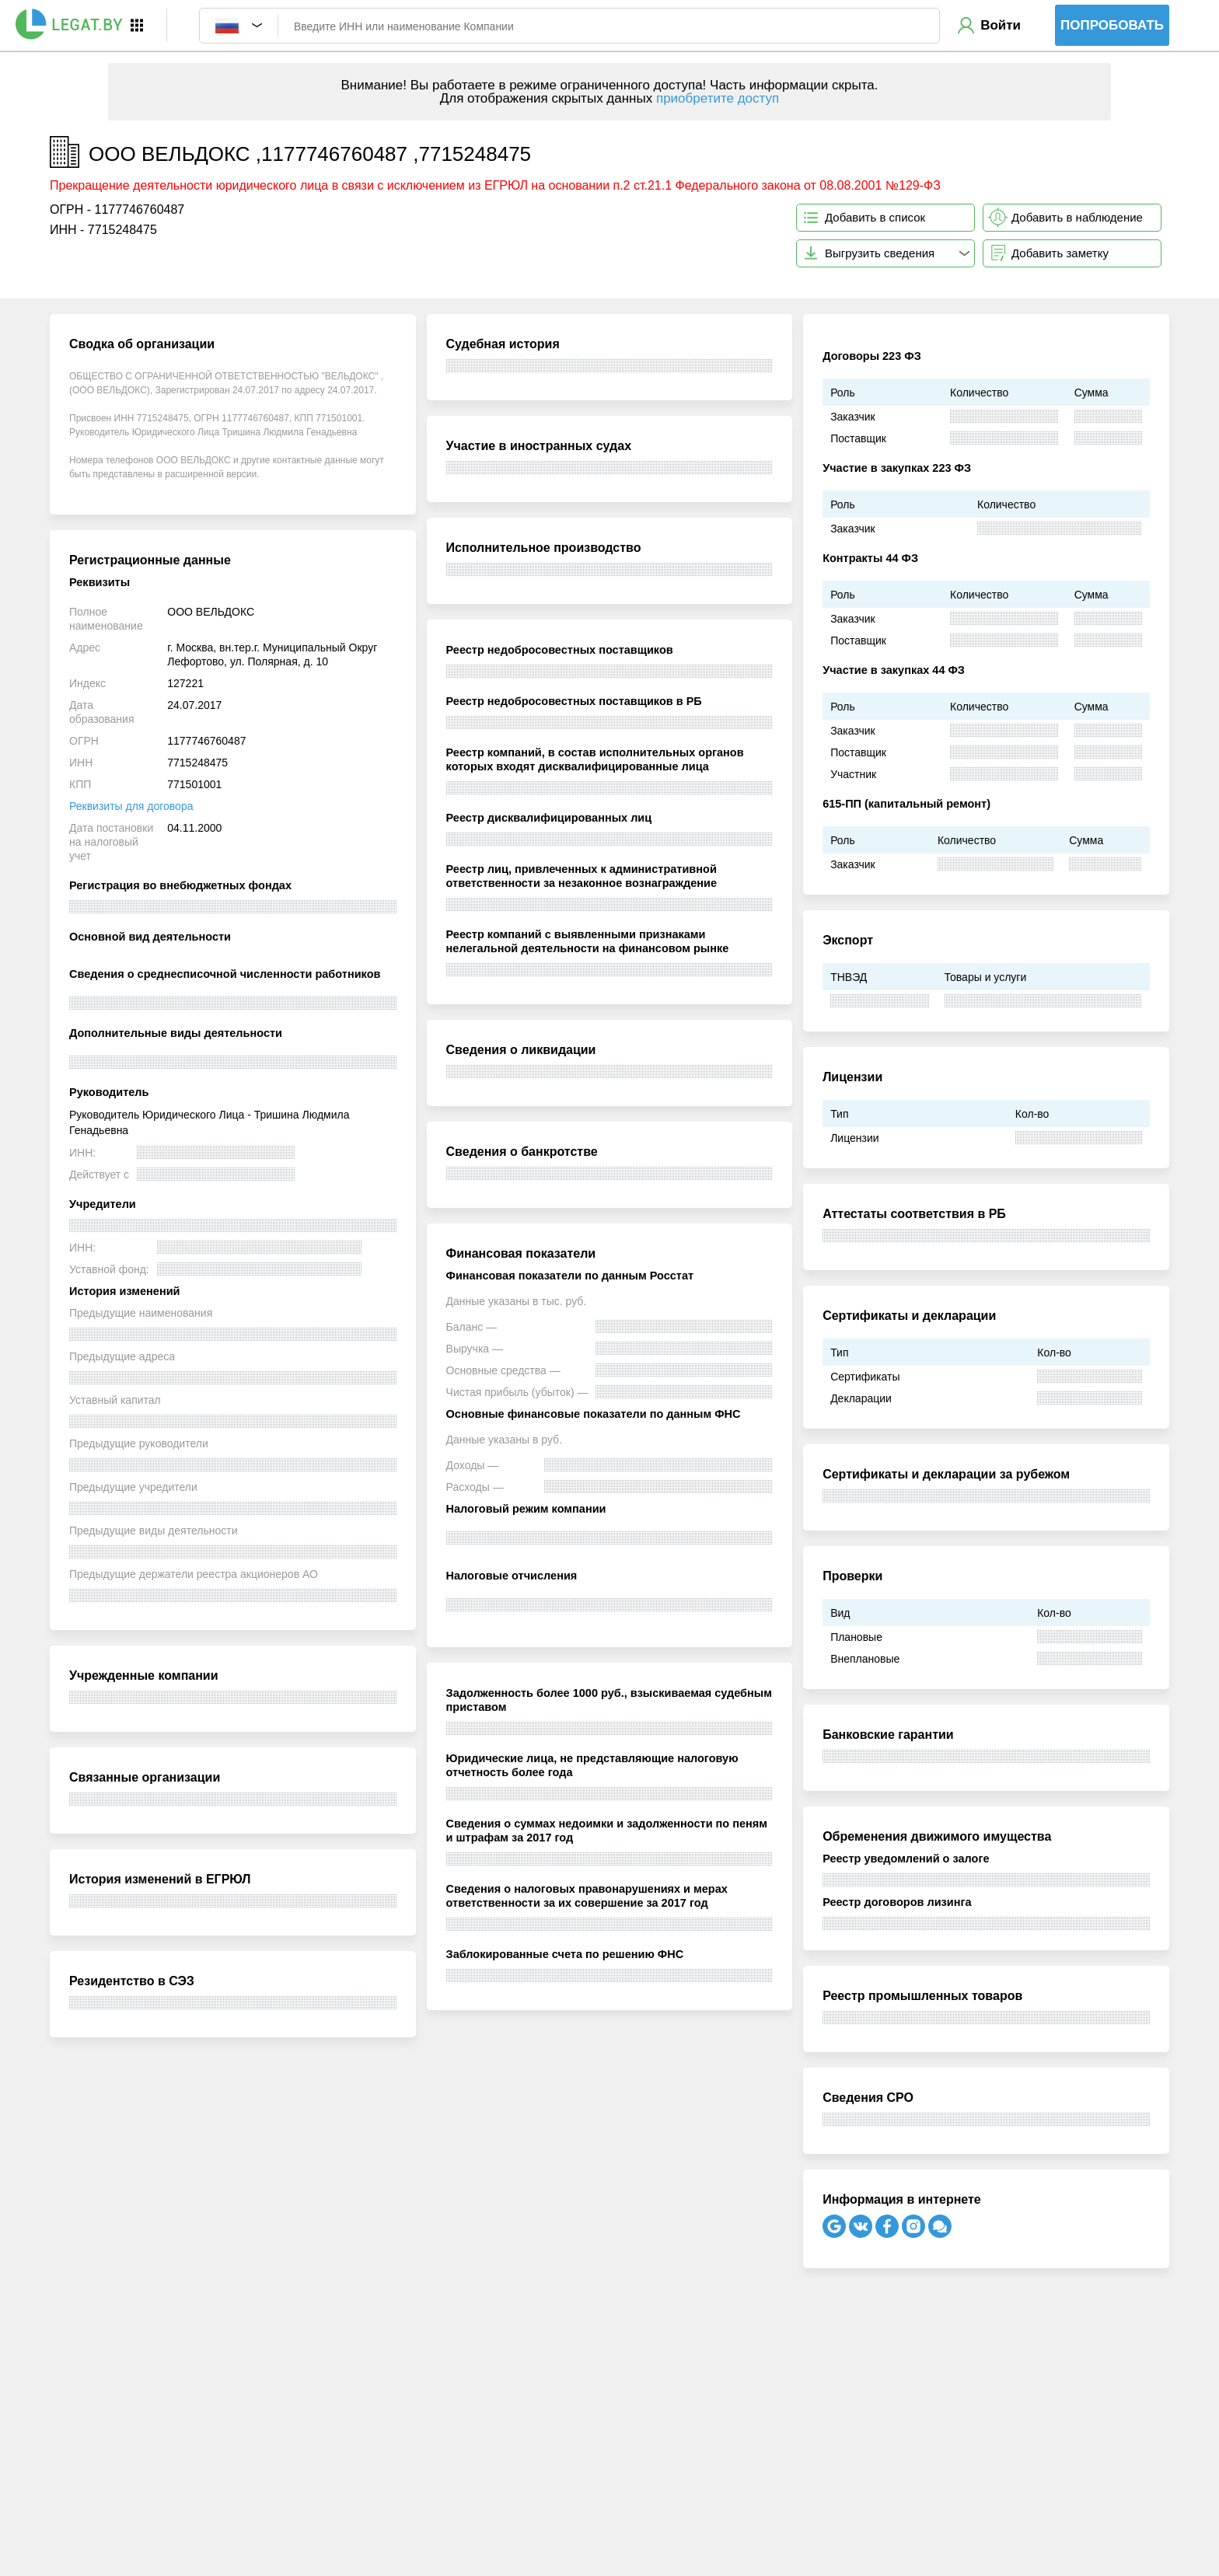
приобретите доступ (717, 98)
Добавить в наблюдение (1077, 217)
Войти (1000, 25)
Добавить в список (875, 217)
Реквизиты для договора (131, 806)
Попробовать (1112, 25)
